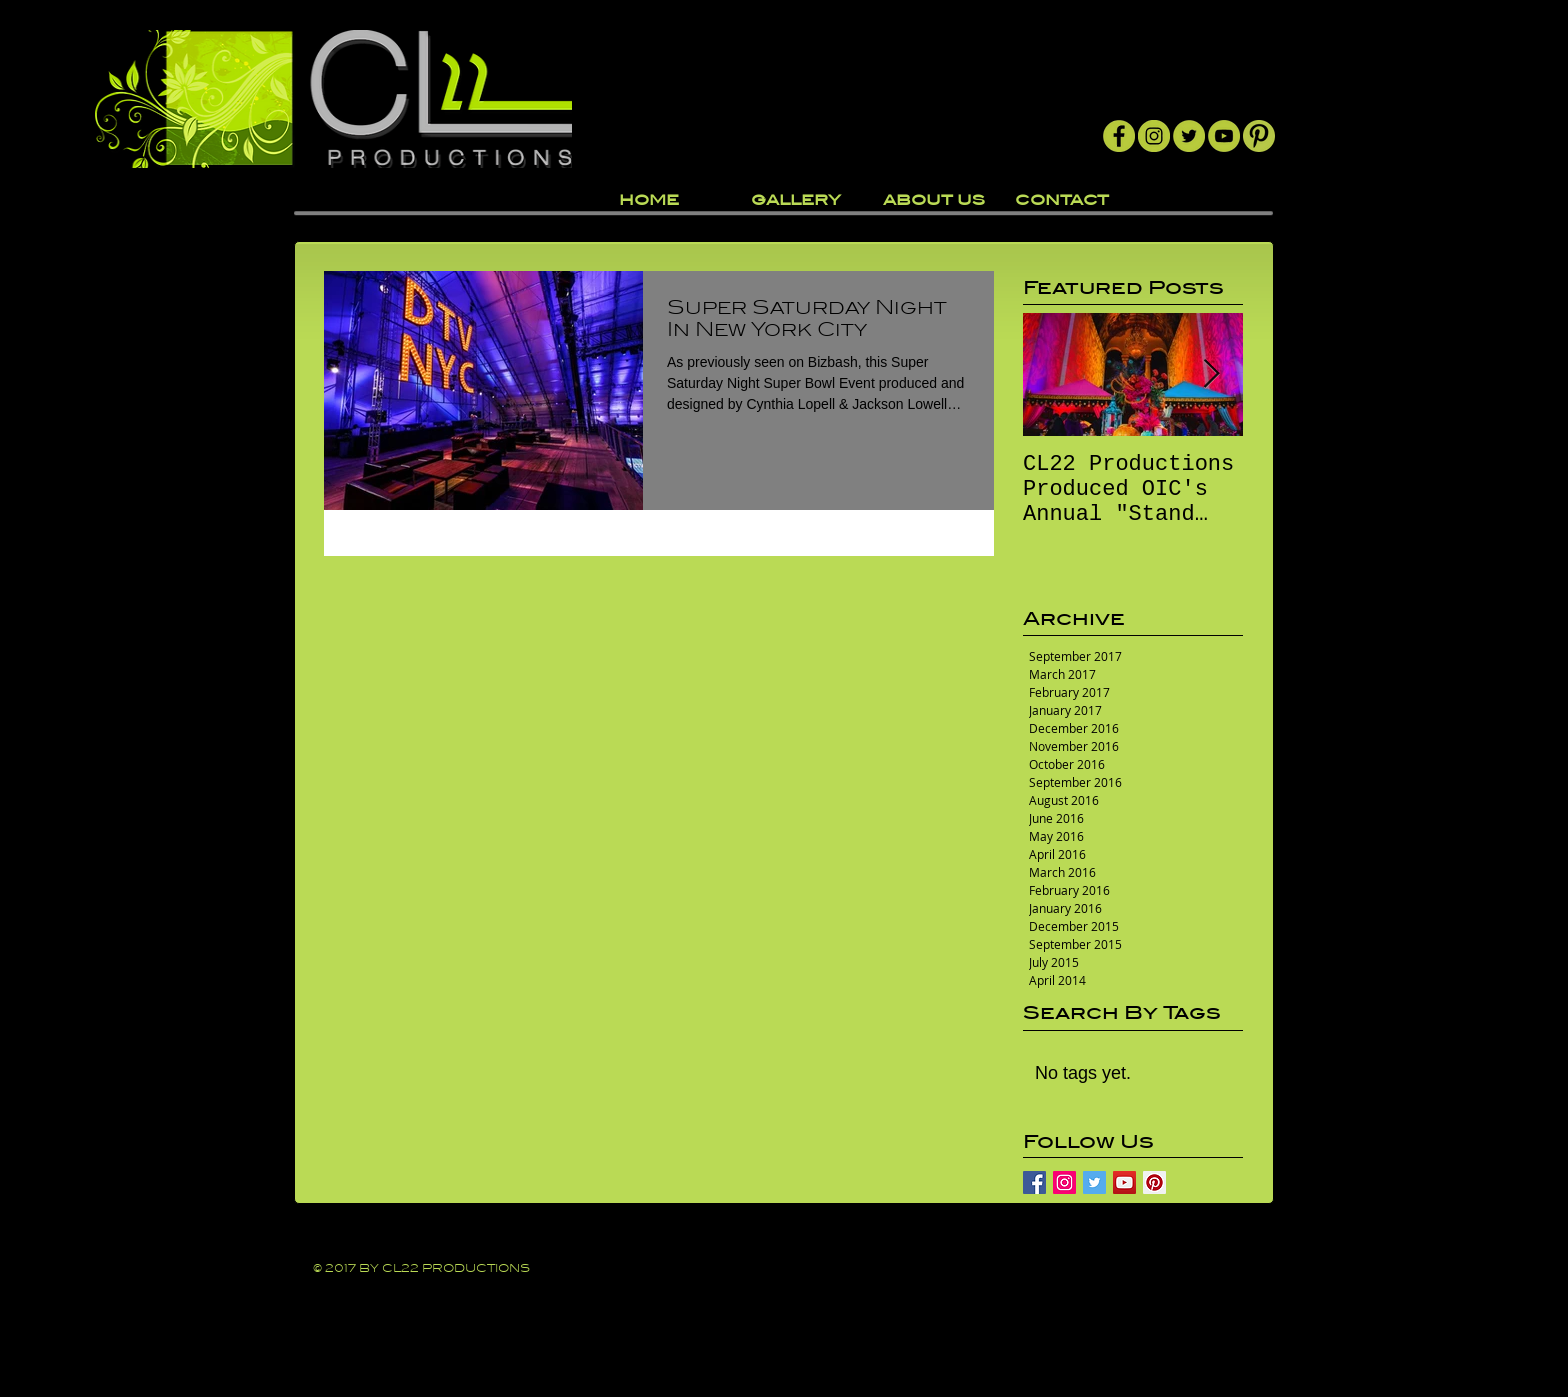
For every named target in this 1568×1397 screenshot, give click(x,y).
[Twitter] (1189, 136)
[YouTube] (1224, 136)
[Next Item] (1211, 374)
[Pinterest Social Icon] (1154, 1182)
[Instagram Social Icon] (1064, 1182)
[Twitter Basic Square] (1094, 1182)
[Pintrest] (1259, 136)
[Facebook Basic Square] (1034, 1182)
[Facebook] (1119, 136)
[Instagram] (1154, 136)
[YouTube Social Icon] (1124, 1182)
